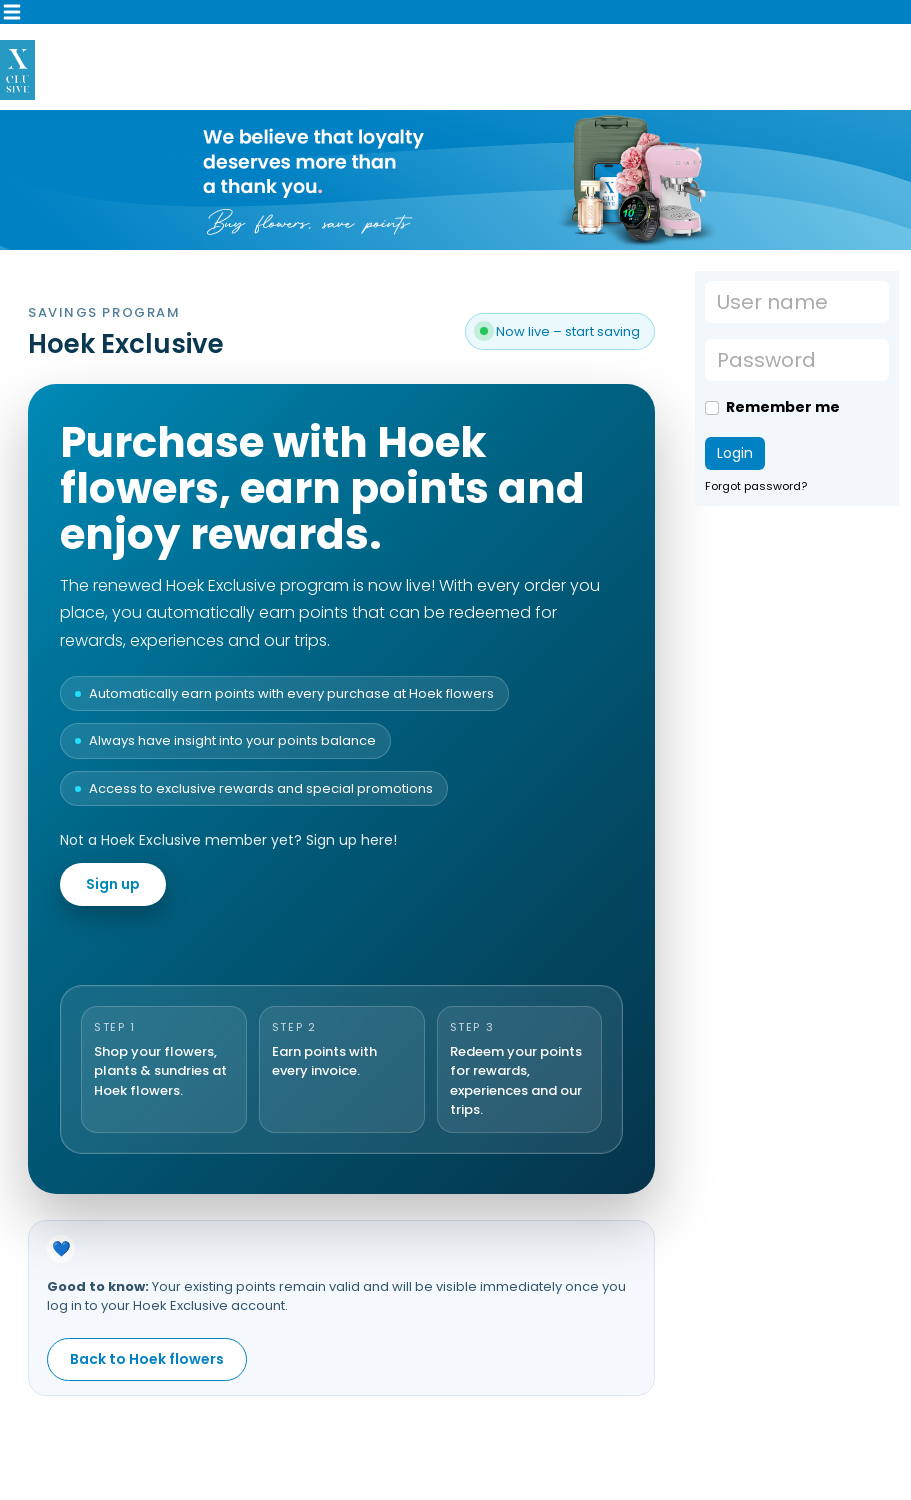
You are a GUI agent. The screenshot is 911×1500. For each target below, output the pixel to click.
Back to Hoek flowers (147, 1359)
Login (735, 453)
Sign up (113, 884)
